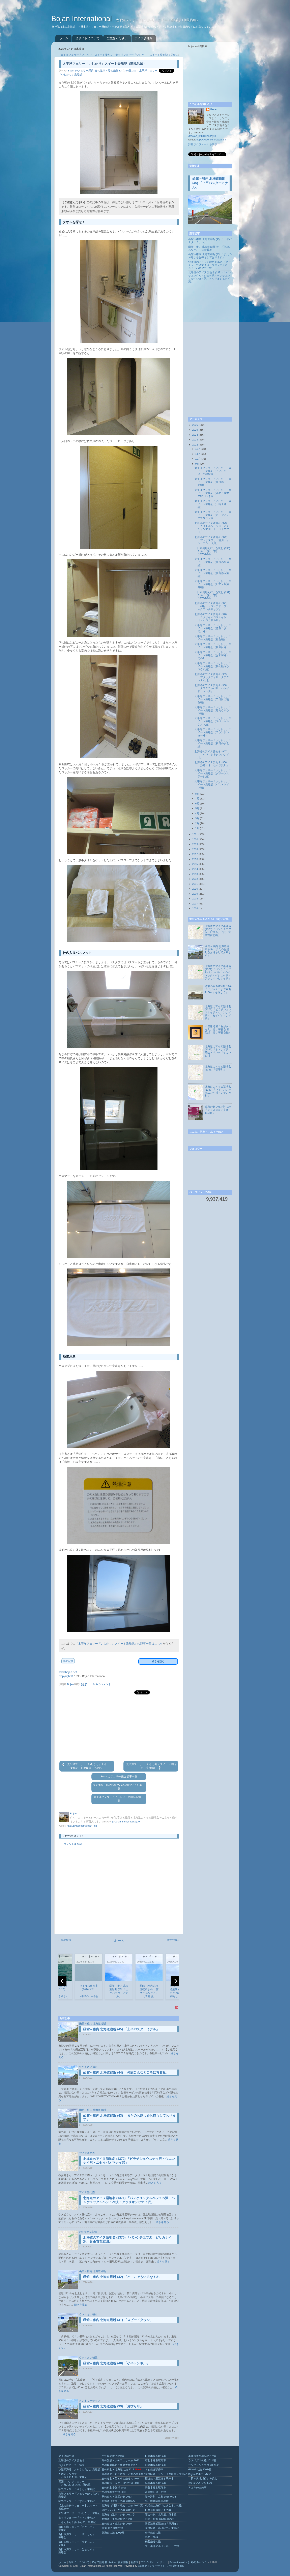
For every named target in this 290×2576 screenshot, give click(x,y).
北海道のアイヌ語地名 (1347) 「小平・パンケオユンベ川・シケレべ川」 (218, 1091)
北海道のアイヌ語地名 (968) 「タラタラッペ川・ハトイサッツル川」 (212, 688)
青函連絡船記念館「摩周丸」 (162, 2523)
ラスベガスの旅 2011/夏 (202, 2460)
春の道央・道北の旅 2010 (117, 2523)
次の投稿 (172, 1940)
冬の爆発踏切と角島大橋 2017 (119, 2465)
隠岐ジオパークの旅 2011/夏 (118, 2510)
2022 (195, 444)
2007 (195, 903)
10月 (198, 458)
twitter (112, 2562)
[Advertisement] (119, 1728)
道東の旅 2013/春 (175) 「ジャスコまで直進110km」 (218, 1109)
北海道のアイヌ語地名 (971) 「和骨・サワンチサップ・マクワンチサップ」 (212, 606)
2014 (195, 869)
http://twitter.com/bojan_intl (82, 1825)
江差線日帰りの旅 (155, 2492)
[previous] (62, 1981)
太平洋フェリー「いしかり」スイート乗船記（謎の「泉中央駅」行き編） (213, 493)
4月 (197, 813)
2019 (195, 844)
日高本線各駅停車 (155, 2456)
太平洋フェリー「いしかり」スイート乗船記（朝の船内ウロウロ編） (213, 666)
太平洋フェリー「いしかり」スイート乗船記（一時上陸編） (213, 504)
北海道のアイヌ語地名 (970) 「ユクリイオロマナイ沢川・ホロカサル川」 (211, 617)
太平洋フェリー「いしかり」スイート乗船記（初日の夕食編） (213, 743)
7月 (197, 798)
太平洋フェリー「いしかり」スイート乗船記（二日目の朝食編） (213, 699)
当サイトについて (87, 38)
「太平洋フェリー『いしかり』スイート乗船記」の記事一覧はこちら (119, 1643)
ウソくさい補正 (88, 2067)
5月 (197, 808)
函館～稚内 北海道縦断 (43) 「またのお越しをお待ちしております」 (210, 256)
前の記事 (68, 1661)
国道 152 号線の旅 (112, 2528)
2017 (195, 854)
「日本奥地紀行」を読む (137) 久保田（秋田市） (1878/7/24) (212, 595)
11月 (198, 454)
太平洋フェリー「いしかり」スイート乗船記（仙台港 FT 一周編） (213, 482)
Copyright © (66, 1676)
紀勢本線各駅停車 (155, 2483)
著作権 (134, 2562)
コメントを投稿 (73, 1844)
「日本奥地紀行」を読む (202, 2478)
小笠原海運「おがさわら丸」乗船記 (79, 2469)
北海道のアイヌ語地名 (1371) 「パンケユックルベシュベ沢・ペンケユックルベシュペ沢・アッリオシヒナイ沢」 (209, 277)
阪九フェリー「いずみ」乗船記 (76, 2501)
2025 (195, 429)
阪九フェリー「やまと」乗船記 (76, 2489)
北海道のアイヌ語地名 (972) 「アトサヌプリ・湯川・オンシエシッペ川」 (212, 540)
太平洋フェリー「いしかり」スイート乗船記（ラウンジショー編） (213, 732)
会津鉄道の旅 (153, 2532)
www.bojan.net (68, 1672)
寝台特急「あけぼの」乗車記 (162, 2528)
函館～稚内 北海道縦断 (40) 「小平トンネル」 (116, 2363)
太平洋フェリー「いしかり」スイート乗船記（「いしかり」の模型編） (213, 471)
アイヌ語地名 (144, 38)
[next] (175, 1981)
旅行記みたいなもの (200, 2483)
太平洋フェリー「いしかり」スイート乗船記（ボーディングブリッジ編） (213, 515)
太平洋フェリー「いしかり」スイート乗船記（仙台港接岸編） (213, 562)
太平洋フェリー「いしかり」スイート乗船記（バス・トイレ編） (213, 784)
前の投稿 (66, 1940)
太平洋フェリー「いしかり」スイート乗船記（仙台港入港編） (213, 573)
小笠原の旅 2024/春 (113, 2456)
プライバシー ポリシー (153, 2562)
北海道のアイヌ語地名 (71, 2460)
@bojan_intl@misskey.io (126, 1821)
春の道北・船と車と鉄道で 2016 (121, 2478)
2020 (195, 839)
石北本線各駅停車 (155, 2460)
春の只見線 (151, 2537)
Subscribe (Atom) (179, 2562)
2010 (195, 888)
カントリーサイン (89, 2400)
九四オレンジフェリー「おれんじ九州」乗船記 (72, 2476)
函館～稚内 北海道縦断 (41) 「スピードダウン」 (118, 2320)
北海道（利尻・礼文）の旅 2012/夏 (122, 2505)
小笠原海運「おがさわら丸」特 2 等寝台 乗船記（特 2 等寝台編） (218, 1029)
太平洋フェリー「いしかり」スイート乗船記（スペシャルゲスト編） (213, 721)
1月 (197, 828)
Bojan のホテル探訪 (199, 2474)
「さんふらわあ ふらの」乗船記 (77, 2522)
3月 (197, 818)
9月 (197, 463)
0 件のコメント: (102, 1684)
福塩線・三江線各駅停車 (159, 2478)
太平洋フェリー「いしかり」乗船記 (79, 2513)
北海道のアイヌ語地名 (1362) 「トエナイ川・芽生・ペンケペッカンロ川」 (218, 1051)
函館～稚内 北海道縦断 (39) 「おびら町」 (113, 2406)
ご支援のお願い (176, 2566)
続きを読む (158, 1661)
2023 (195, 439)
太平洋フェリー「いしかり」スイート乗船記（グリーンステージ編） (213, 773)
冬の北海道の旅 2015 (114, 2492)
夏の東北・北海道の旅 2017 (118, 2469)
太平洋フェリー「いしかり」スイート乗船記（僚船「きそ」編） (213, 628)
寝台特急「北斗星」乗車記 (160, 2514)
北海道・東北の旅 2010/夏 (117, 2519)
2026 (195, 425)
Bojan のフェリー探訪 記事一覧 (118, 1776)
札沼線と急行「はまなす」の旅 (163, 2505)
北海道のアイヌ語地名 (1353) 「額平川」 (218, 1068)
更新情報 (123, 2562)
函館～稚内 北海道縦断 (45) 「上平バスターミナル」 (121, 2029)
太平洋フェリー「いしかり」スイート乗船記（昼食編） (213, 638)
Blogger (142, 2566)
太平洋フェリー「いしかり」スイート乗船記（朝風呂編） (213, 646)
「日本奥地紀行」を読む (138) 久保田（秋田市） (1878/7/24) (212, 551)
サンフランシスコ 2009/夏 (203, 2465)
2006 (195, 908)
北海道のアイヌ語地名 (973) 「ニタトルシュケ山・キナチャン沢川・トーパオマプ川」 (212, 528)
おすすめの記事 (88, 2232)
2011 (195, 884)
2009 (195, 893)
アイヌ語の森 (87, 2153)
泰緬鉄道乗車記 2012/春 (202, 2456)
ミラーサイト (157, 2566)
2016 (195, 859)
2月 (197, 823)
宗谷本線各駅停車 (155, 2487)
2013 (195, 874)
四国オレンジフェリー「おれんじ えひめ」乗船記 (74, 2483)
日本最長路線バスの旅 (158, 2510)
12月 (198, 449)
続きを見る (155, 2182)
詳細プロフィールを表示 (202, 144)
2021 (195, 834)
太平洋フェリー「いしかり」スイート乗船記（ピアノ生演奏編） (213, 584)
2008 (195, 898)
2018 (195, 849)
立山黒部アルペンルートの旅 (162, 2546)
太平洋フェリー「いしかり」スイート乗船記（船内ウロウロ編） (213, 710)
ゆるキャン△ (199, 2562)
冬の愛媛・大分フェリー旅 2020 (121, 2460)
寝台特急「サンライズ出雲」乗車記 (166, 2474)
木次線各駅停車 (154, 2469)
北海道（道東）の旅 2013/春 (118, 2501)
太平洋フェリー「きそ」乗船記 (76, 2517)
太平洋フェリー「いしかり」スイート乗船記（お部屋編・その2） (213, 655)
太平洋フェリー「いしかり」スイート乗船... (87, 55)
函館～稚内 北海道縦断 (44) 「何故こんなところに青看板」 (126, 2072)
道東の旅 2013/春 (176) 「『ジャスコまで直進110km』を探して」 (218, 989)
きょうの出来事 (197, 2487)
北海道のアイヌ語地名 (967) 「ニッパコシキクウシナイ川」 (212, 754)
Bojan (213, 109)
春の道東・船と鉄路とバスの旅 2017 (116, 70)
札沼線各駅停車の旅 (157, 2501)
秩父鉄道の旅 (153, 2541)
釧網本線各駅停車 (155, 2465)
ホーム (63, 38)
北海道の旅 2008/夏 (113, 2532)
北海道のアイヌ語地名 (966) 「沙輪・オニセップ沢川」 (212, 764)
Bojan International (82, 18)
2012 (195, 879)
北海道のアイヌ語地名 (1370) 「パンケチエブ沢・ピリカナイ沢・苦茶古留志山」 (218, 931)
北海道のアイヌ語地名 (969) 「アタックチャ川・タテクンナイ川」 (212, 677)
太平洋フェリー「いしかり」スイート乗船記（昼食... (146, 55)
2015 (195, 864)
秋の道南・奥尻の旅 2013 (117, 2496)
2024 (195, 434)
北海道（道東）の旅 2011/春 (118, 2514)
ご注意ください (116, 38)
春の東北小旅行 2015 (114, 2487)
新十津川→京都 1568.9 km (160, 2496)
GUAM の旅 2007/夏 (199, 2469)
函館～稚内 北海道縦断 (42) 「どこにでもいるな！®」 (122, 2277)
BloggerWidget (172, 2438)
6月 (197, 803)
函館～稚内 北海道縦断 (92, 2023)
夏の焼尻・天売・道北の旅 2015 (121, 2483)
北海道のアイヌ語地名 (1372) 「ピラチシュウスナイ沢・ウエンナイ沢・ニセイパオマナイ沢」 (209, 265)
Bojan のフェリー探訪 (80, 70)
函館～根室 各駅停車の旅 (160, 2519)
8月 (197, 793)
